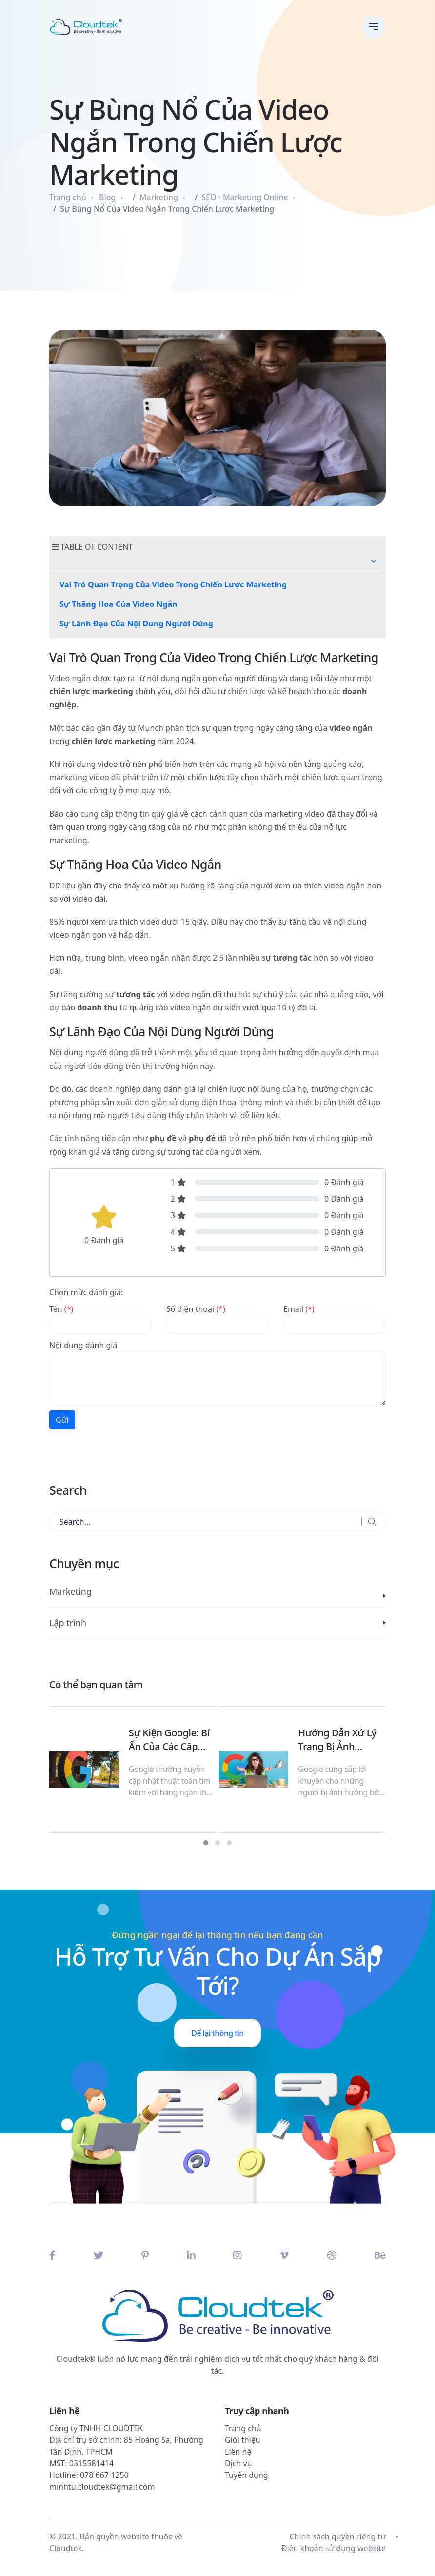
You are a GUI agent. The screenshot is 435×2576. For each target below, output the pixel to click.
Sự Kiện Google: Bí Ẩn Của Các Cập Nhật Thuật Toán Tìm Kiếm (169, 1739)
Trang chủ (67, 197)
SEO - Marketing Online (244, 197)
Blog (107, 197)
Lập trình (67, 1623)
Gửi (62, 1419)
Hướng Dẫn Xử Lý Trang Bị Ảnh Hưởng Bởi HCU (337, 1739)
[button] (373, 561)
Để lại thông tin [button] (217, 2033)
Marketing (158, 197)
